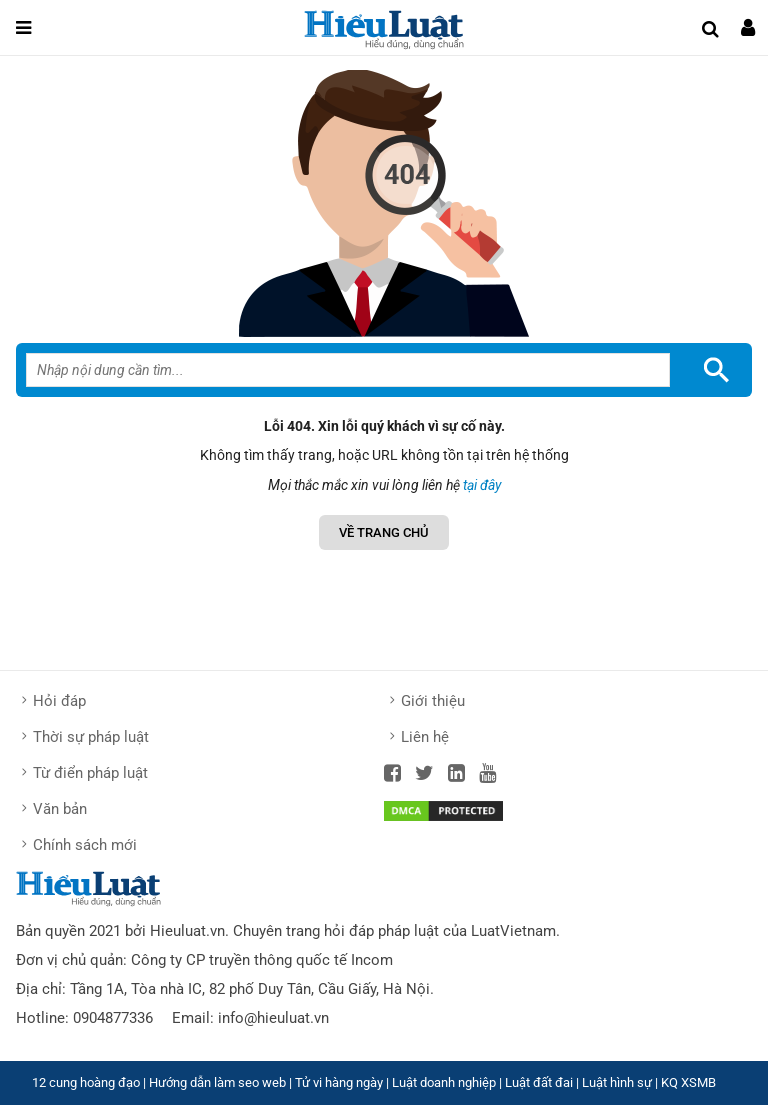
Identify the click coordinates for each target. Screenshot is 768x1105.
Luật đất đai (539, 1082)
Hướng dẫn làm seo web (217, 1082)
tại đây (482, 485)
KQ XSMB (688, 1082)
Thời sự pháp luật (91, 737)
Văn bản (60, 809)
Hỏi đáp (59, 701)
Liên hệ (425, 737)
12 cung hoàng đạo (86, 1082)
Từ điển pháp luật (90, 773)
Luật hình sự (617, 1082)
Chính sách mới (85, 845)
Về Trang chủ (384, 532)
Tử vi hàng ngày (339, 1082)
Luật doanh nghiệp (444, 1082)
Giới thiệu (433, 701)
